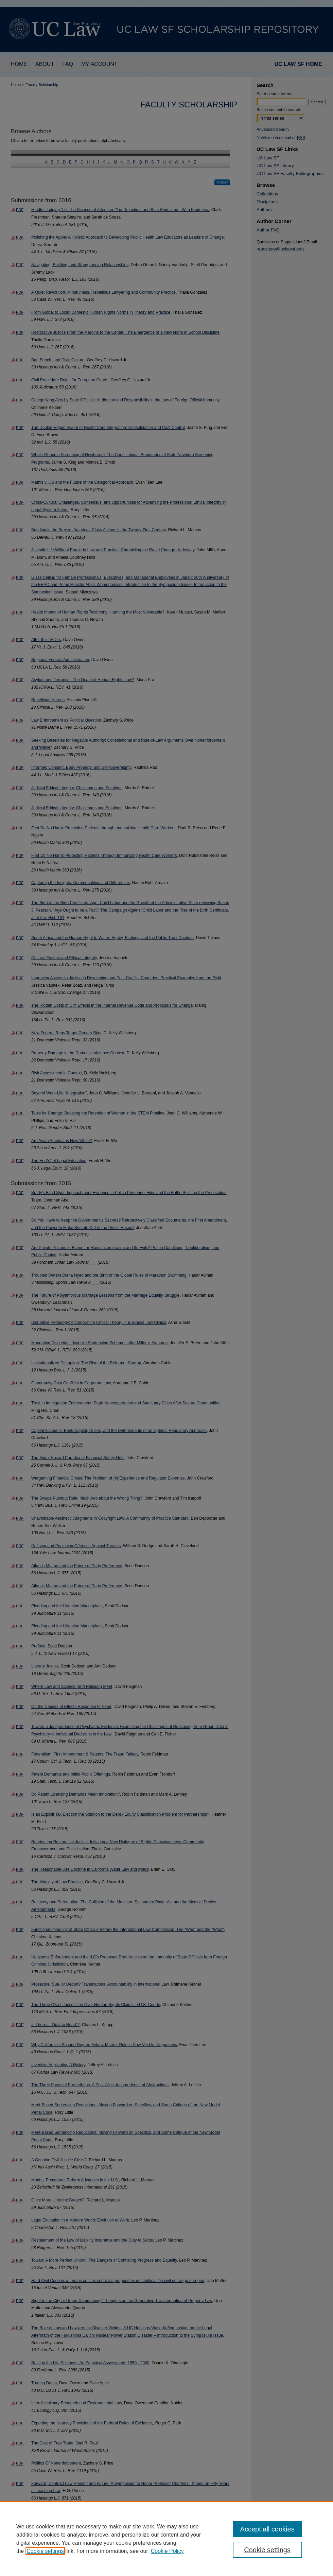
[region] (166, 2538)
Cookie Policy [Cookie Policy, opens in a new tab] (167, 2551)
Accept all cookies (267, 2529)
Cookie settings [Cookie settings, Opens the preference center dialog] (267, 2550)
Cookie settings (45, 2551)
